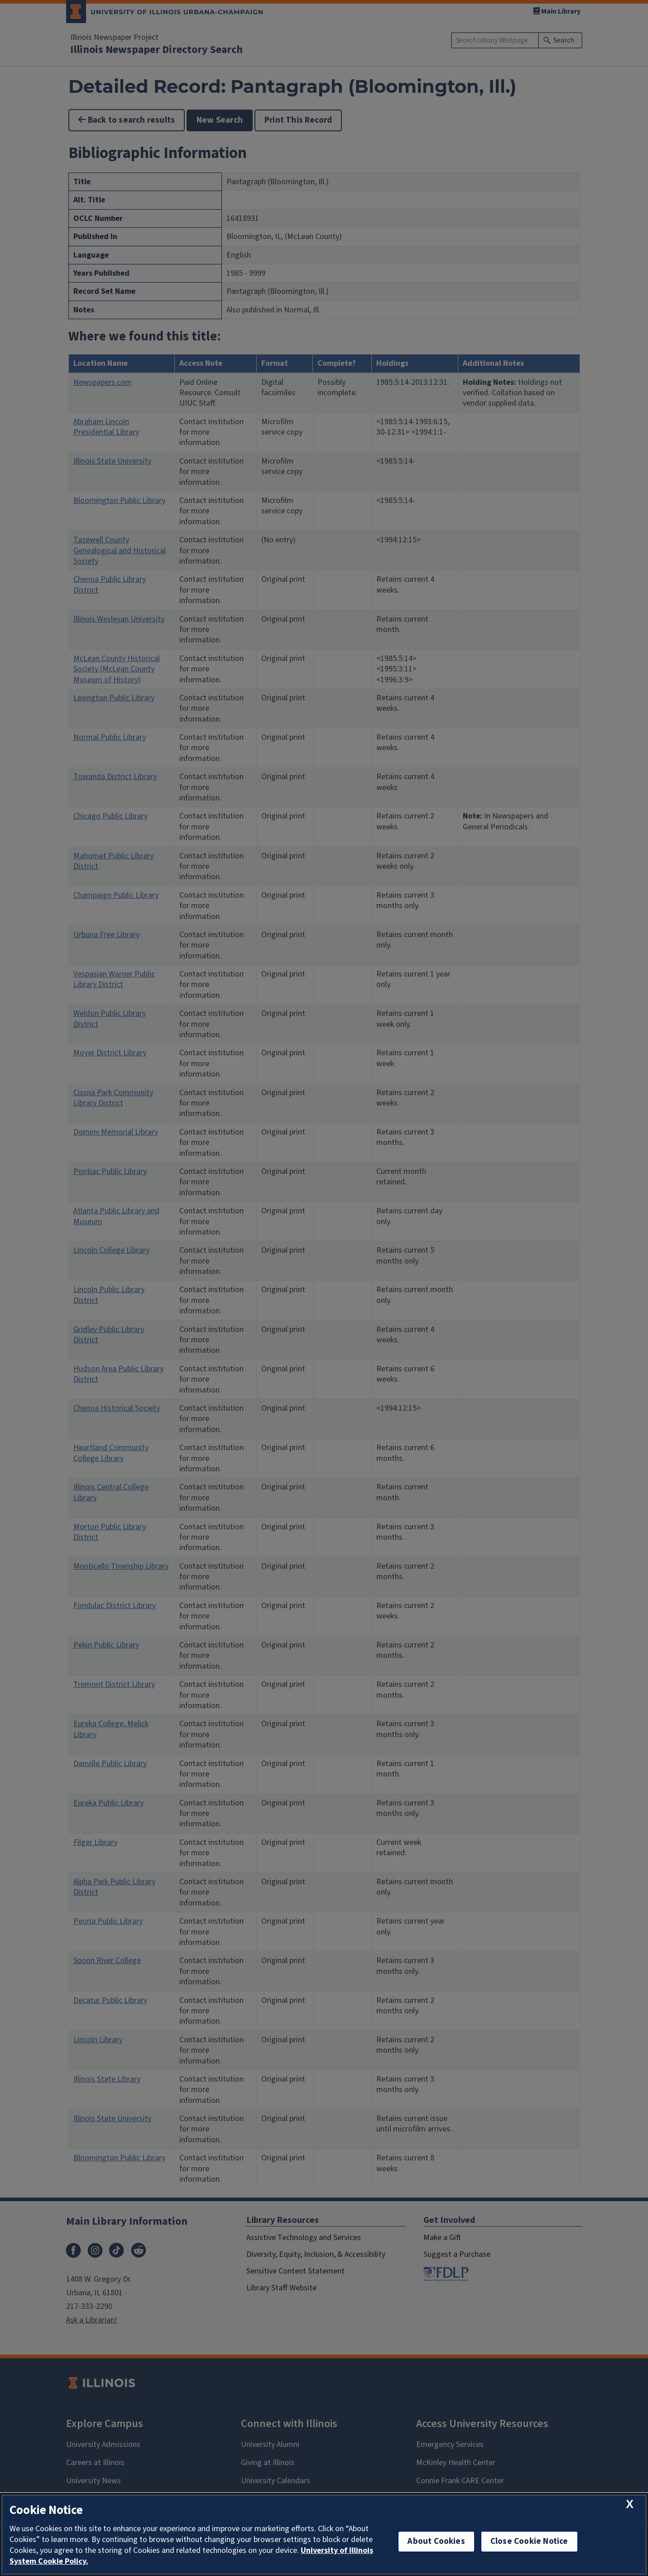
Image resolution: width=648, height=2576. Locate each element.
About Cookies (436, 2541)
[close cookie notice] (630, 2504)
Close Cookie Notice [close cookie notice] (529, 2541)
